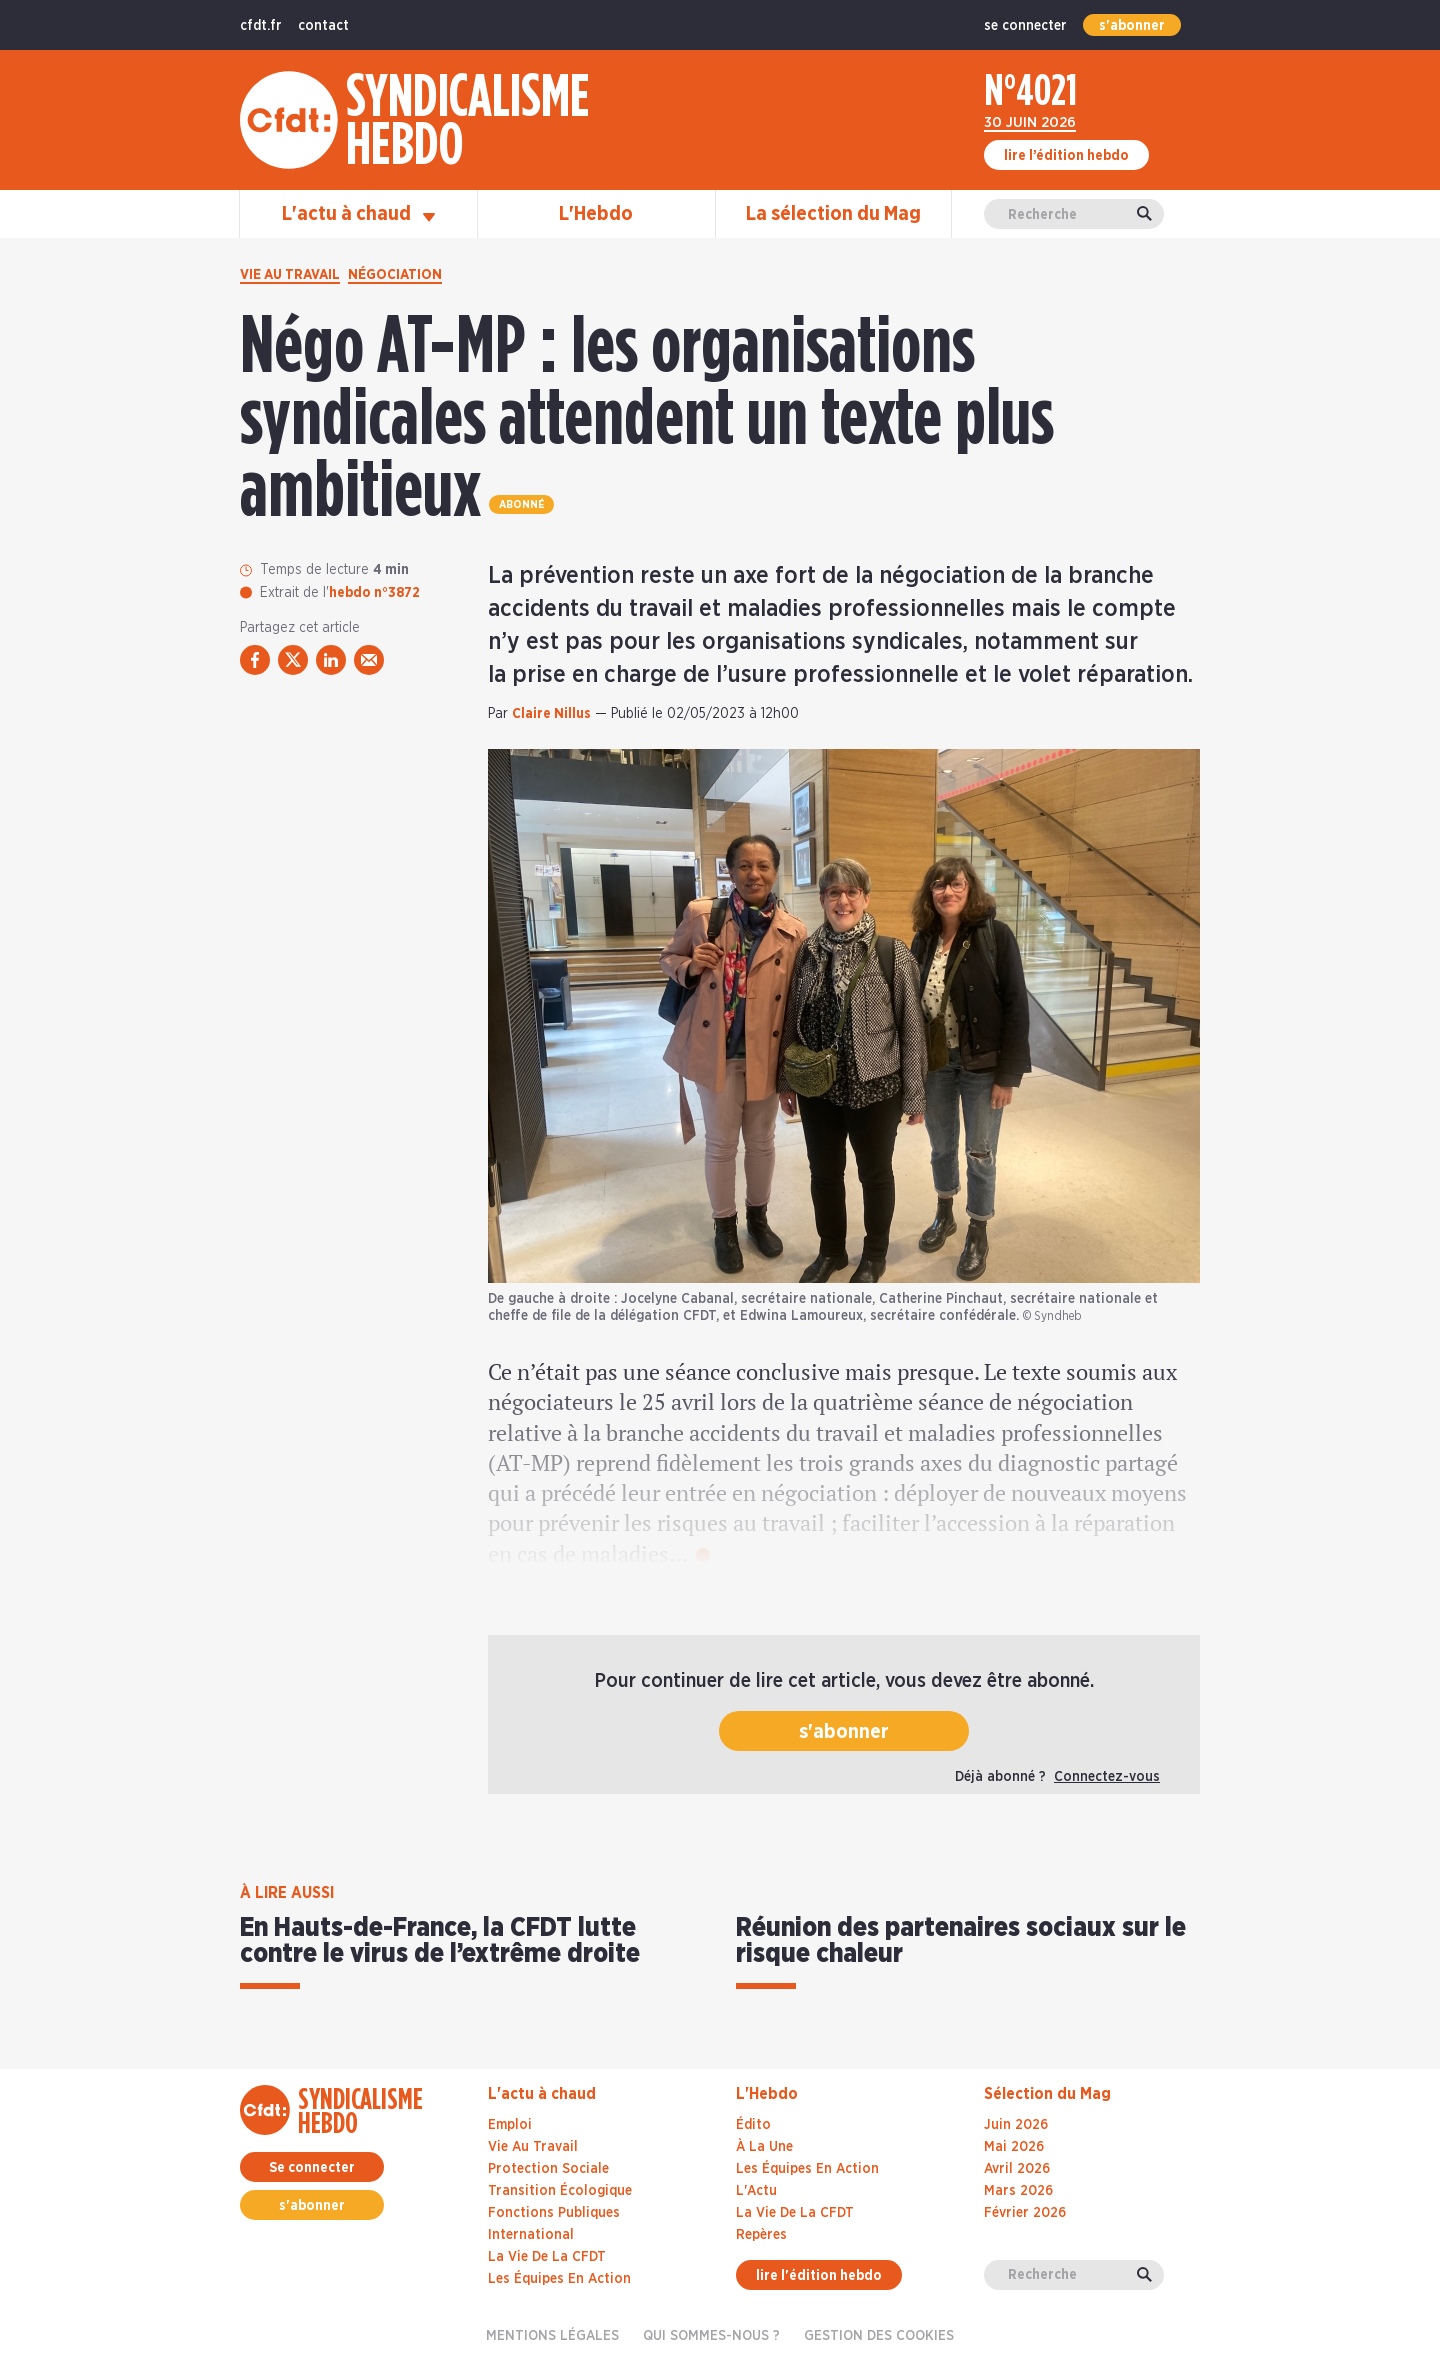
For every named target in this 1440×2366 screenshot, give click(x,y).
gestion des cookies (879, 2336)
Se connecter (312, 2168)
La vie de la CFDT (547, 2257)
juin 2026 (1016, 2125)
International (531, 2235)
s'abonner (1132, 26)
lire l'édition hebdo (819, 2276)
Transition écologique (560, 2191)
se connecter (1025, 26)
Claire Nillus (551, 714)
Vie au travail (290, 275)
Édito (753, 2125)
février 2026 (1025, 2213)
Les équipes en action (559, 2279)
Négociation (395, 275)
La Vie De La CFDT (795, 2213)
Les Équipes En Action (807, 2169)
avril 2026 (1017, 2169)
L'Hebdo (596, 214)
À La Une (764, 2147)
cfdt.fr (261, 26)
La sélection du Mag (833, 214)
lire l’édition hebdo (1066, 156)
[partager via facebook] (255, 660)
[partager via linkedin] (331, 660)
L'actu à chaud (358, 214)
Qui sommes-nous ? (711, 2336)
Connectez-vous (1107, 1777)
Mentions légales (552, 2336)
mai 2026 (1014, 2147)
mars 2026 (1018, 2191)
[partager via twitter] (293, 660)
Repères (761, 2235)
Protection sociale (548, 2169)
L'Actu (756, 2191)
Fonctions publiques (554, 2213)
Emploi (510, 2125)
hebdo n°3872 (374, 593)
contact (323, 26)
